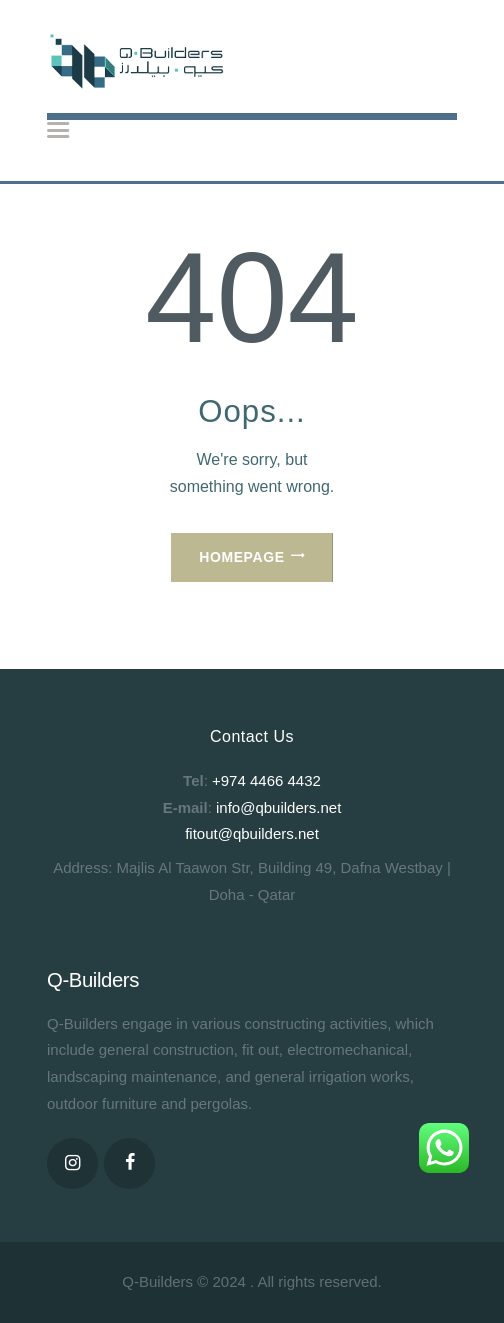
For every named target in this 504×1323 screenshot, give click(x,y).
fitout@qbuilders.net (252, 833)
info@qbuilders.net (278, 807)
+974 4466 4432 (266, 780)
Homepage (241, 557)
